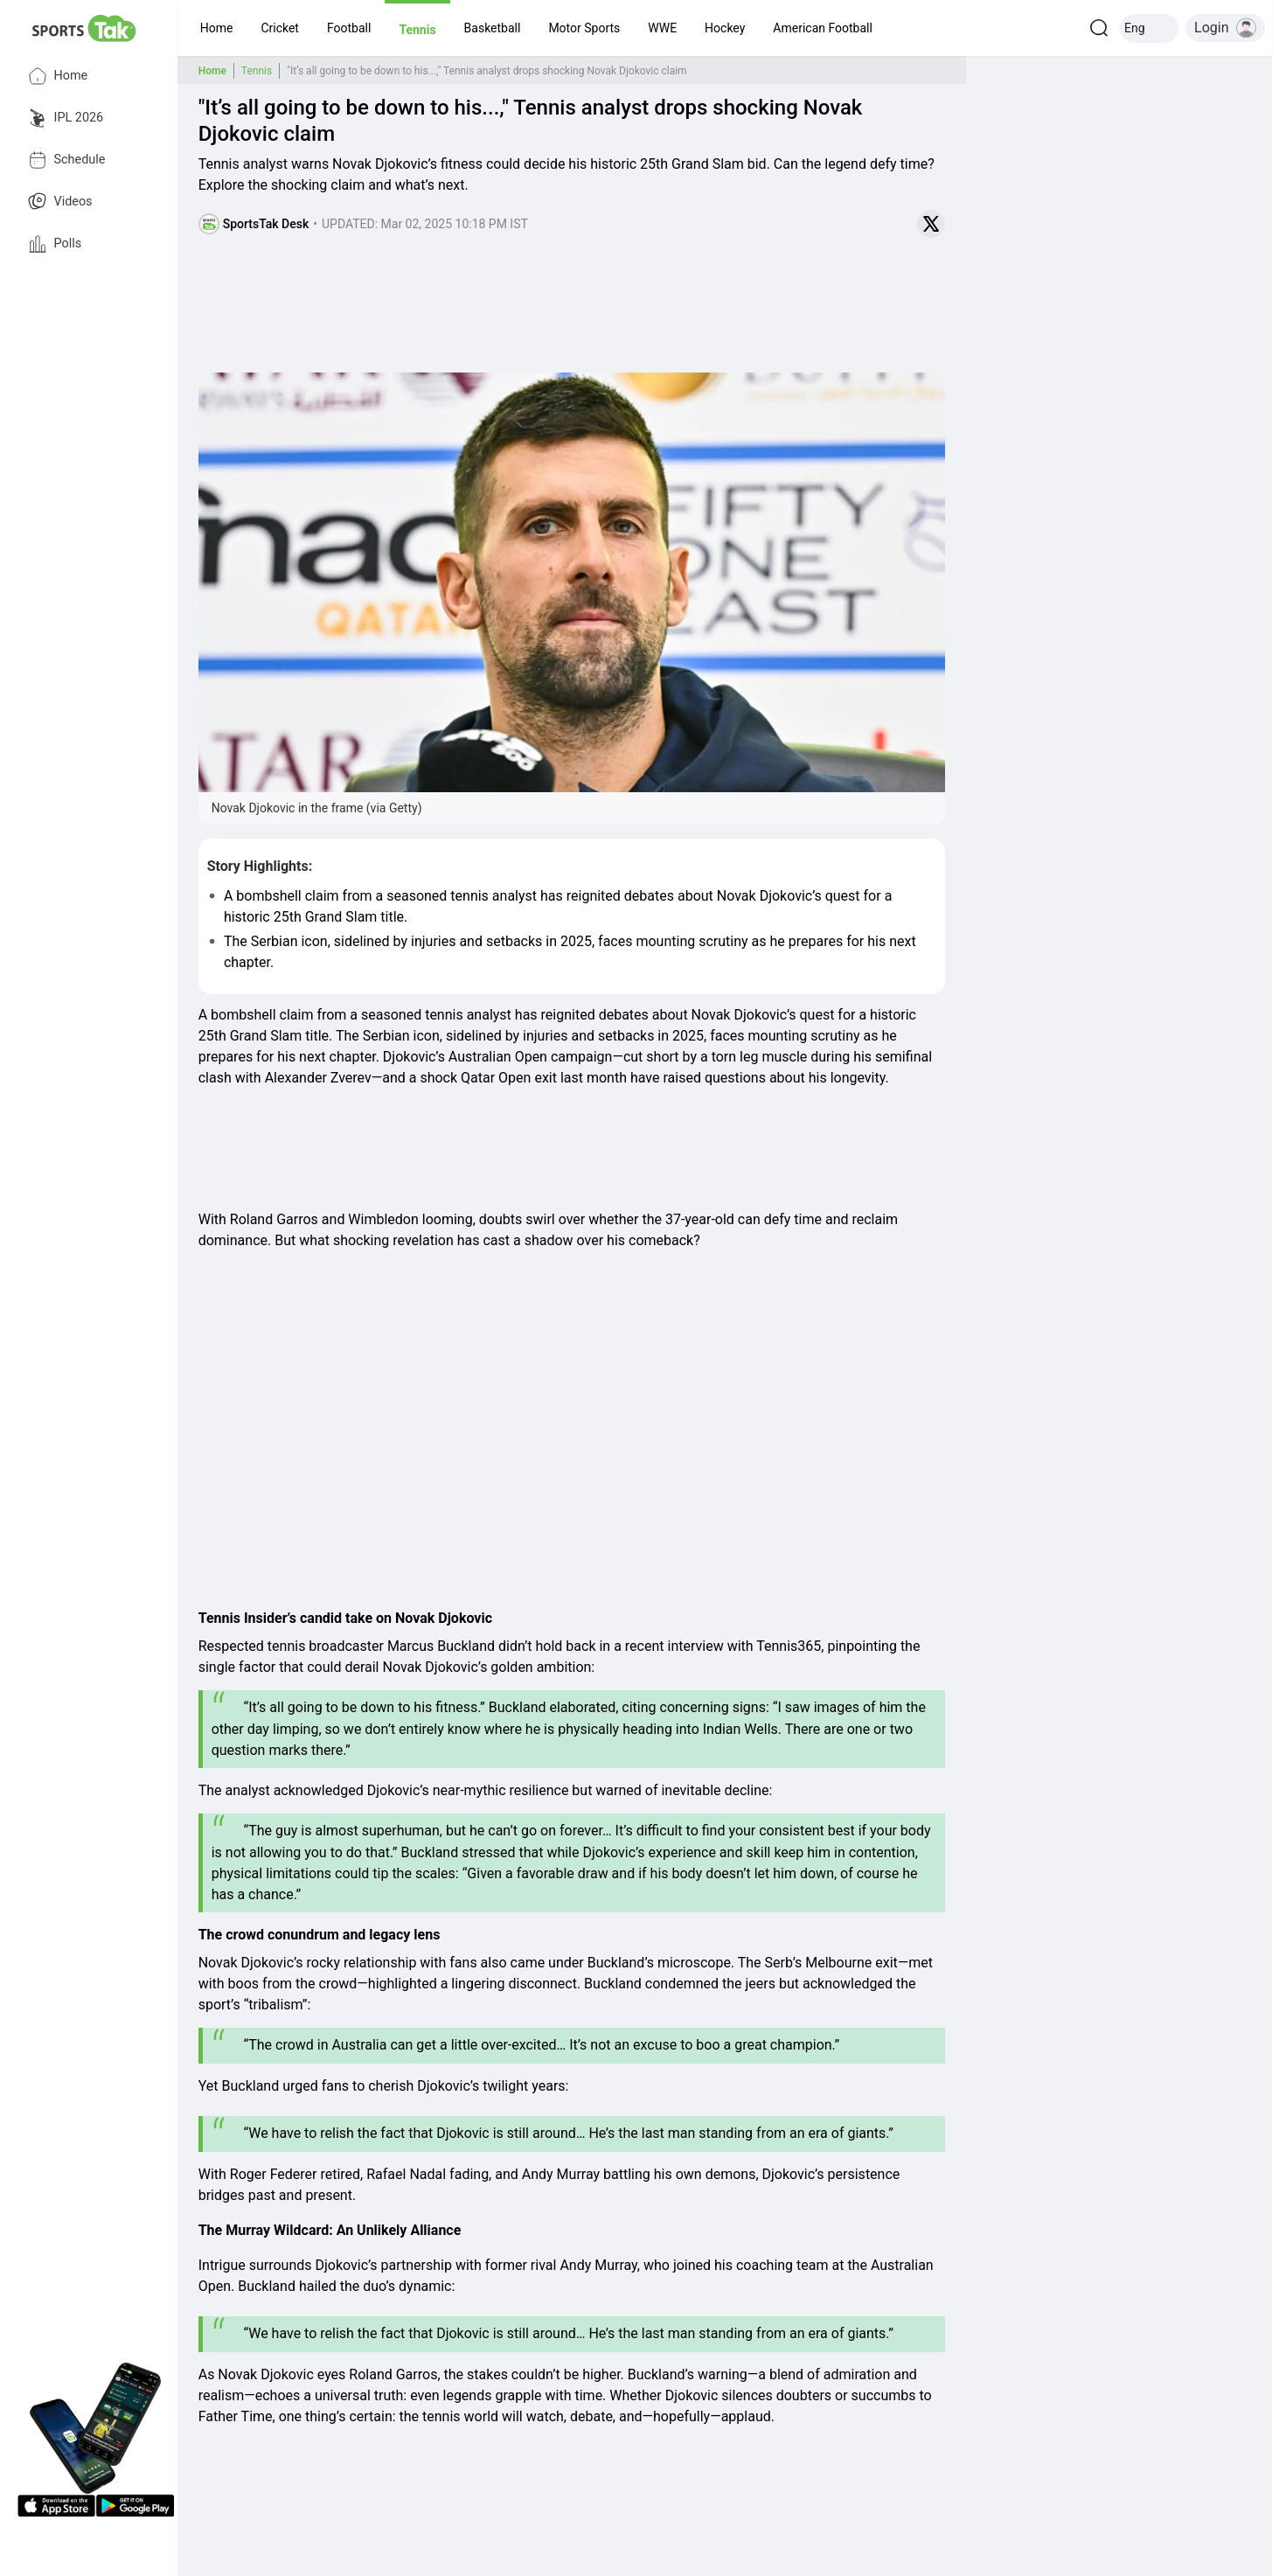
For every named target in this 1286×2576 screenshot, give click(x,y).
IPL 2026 (66, 118)
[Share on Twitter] (931, 224)
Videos (60, 202)
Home (58, 76)
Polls (55, 244)
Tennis (256, 71)
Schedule (67, 160)
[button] (216, 28)
